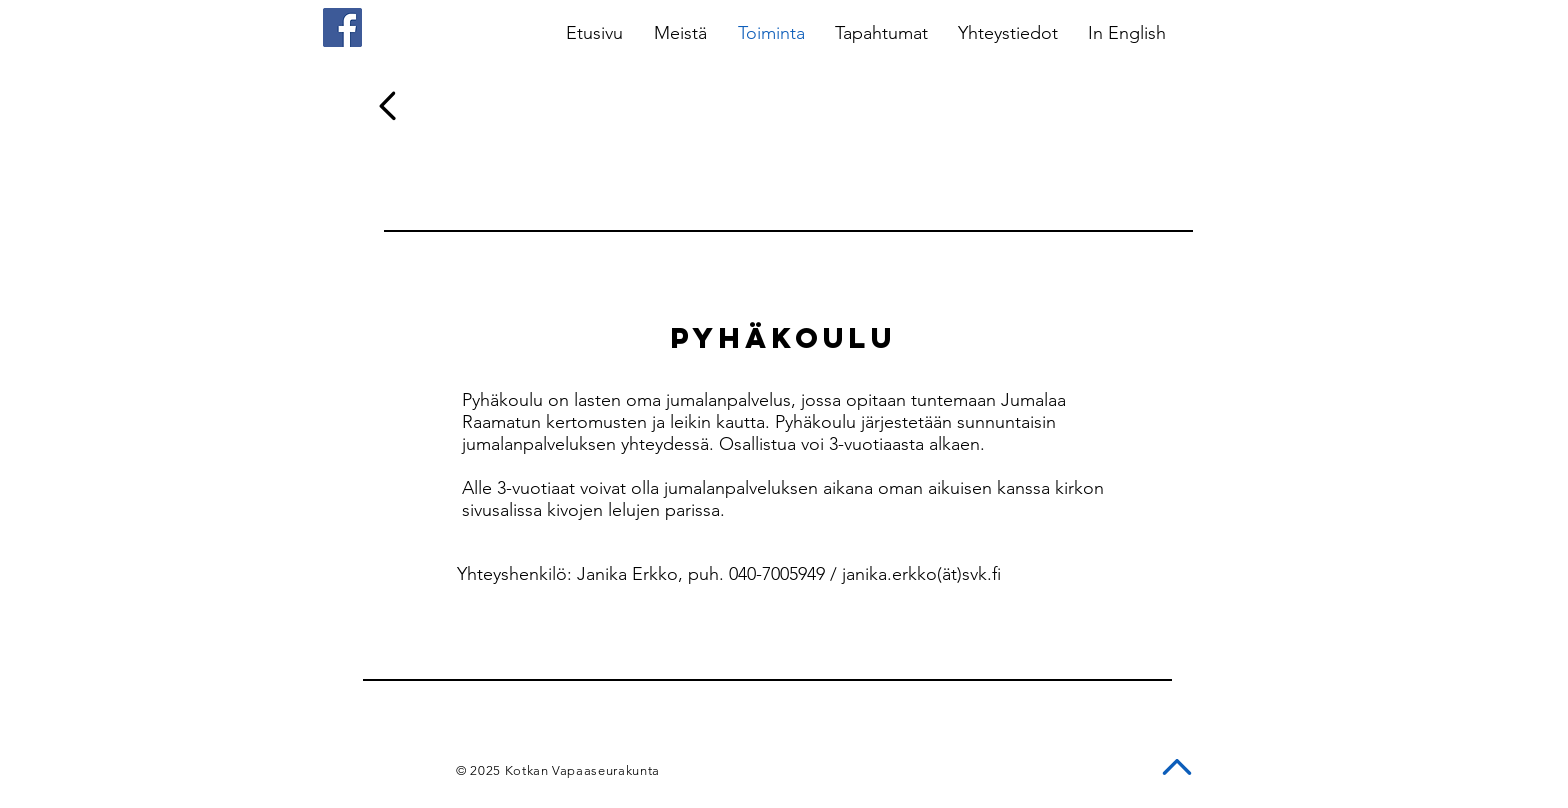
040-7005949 (777, 574)
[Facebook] (342, 27)
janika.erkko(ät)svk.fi (921, 574)
